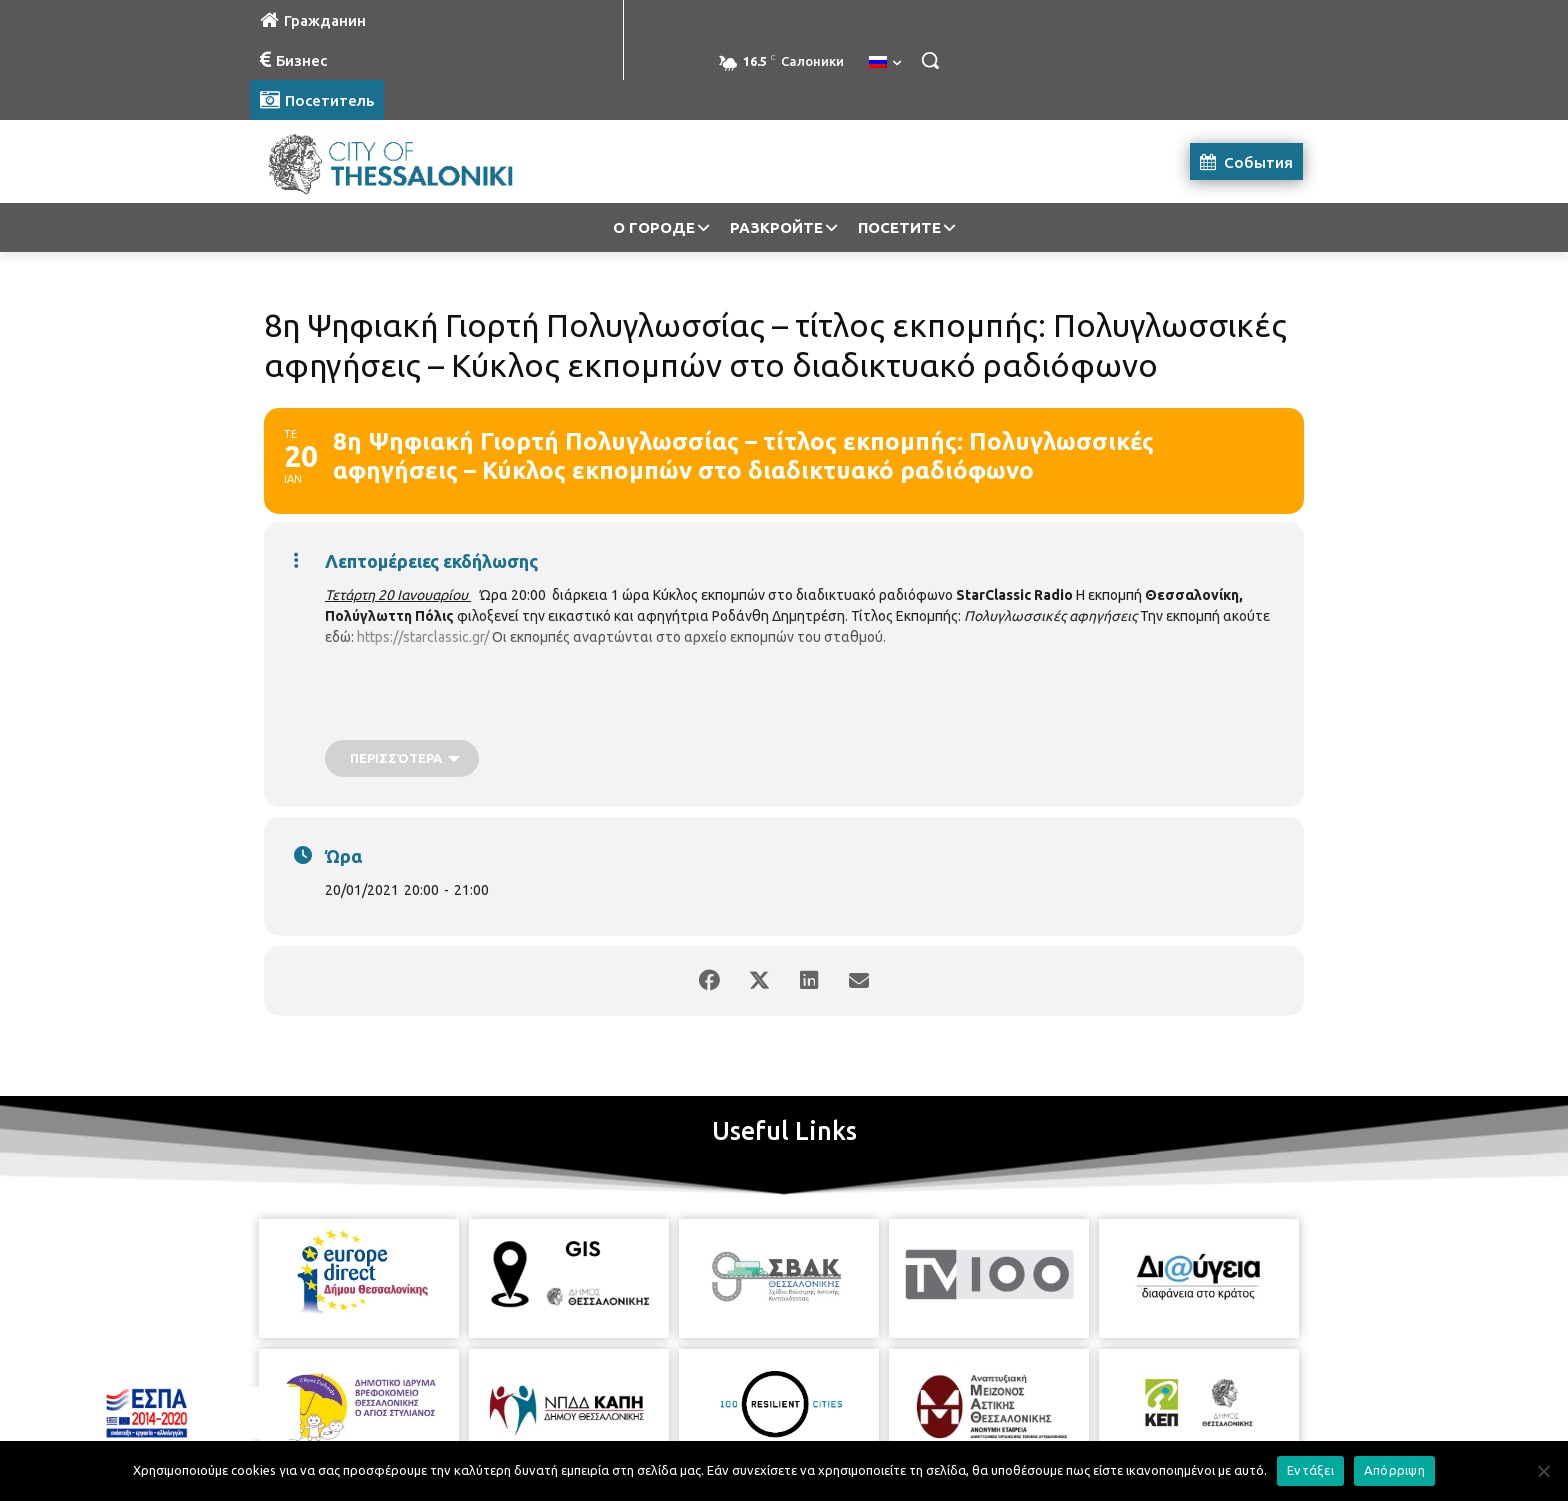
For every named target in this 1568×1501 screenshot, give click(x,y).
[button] (930, 60)
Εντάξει (1310, 1470)
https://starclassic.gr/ (423, 637)
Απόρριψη (1394, 1470)
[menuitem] (885, 63)
